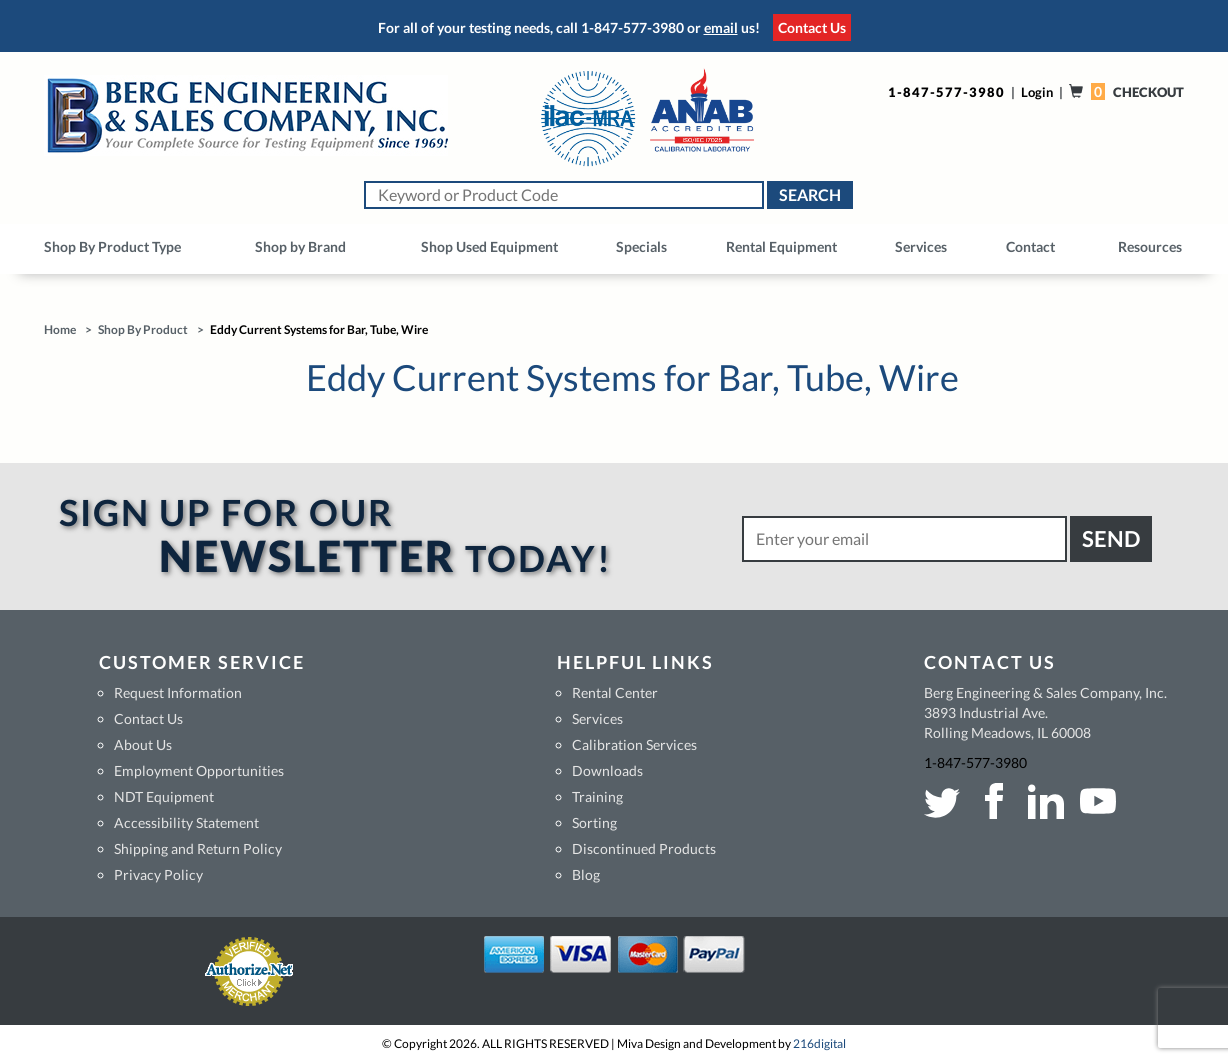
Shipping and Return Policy (198, 848)
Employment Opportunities (199, 770)
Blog (586, 874)
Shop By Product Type (112, 246)
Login (1037, 92)
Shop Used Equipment (489, 246)
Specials (641, 246)
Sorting (594, 822)
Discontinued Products (644, 848)
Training (597, 796)
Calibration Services (634, 744)
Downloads (607, 770)
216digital (819, 1043)
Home (60, 329)
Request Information (178, 692)
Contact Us (812, 27)
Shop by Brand (300, 246)
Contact (1030, 246)
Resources (1150, 246)
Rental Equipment (781, 246)
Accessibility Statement (186, 822)
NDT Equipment (164, 796)
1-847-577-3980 (632, 27)
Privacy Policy (158, 874)
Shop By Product (143, 329)
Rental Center (615, 692)
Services (921, 246)
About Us (143, 744)
